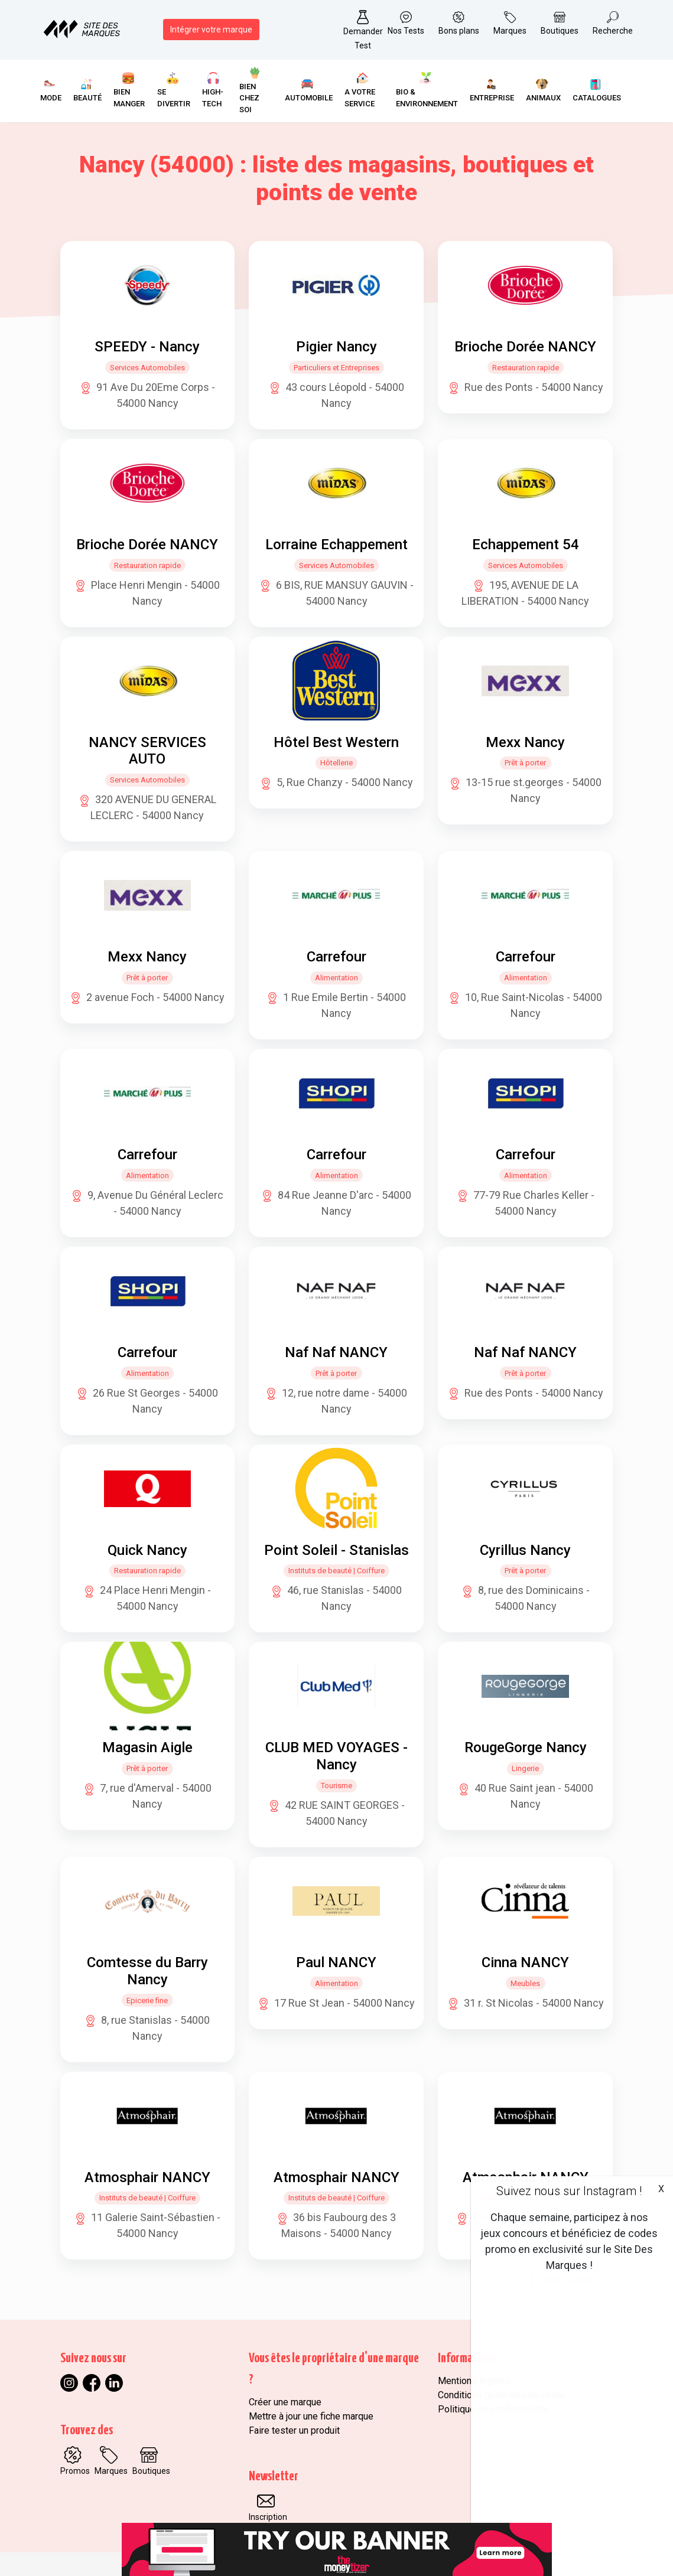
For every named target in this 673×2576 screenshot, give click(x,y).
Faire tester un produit (294, 2430)
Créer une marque (285, 2402)
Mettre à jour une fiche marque (311, 2416)
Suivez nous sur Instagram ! (569, 2191)
